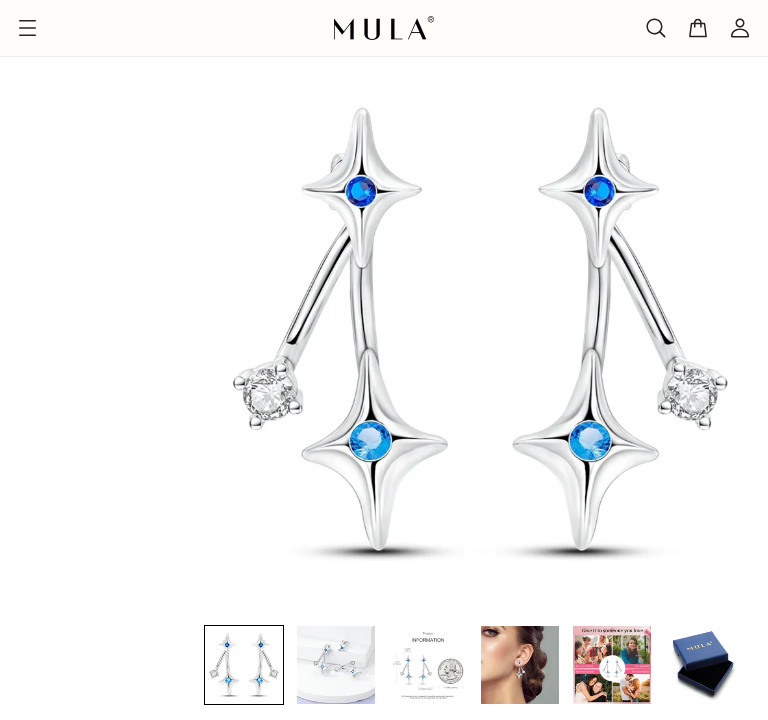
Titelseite (36, 42)
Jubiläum (121, 42)
